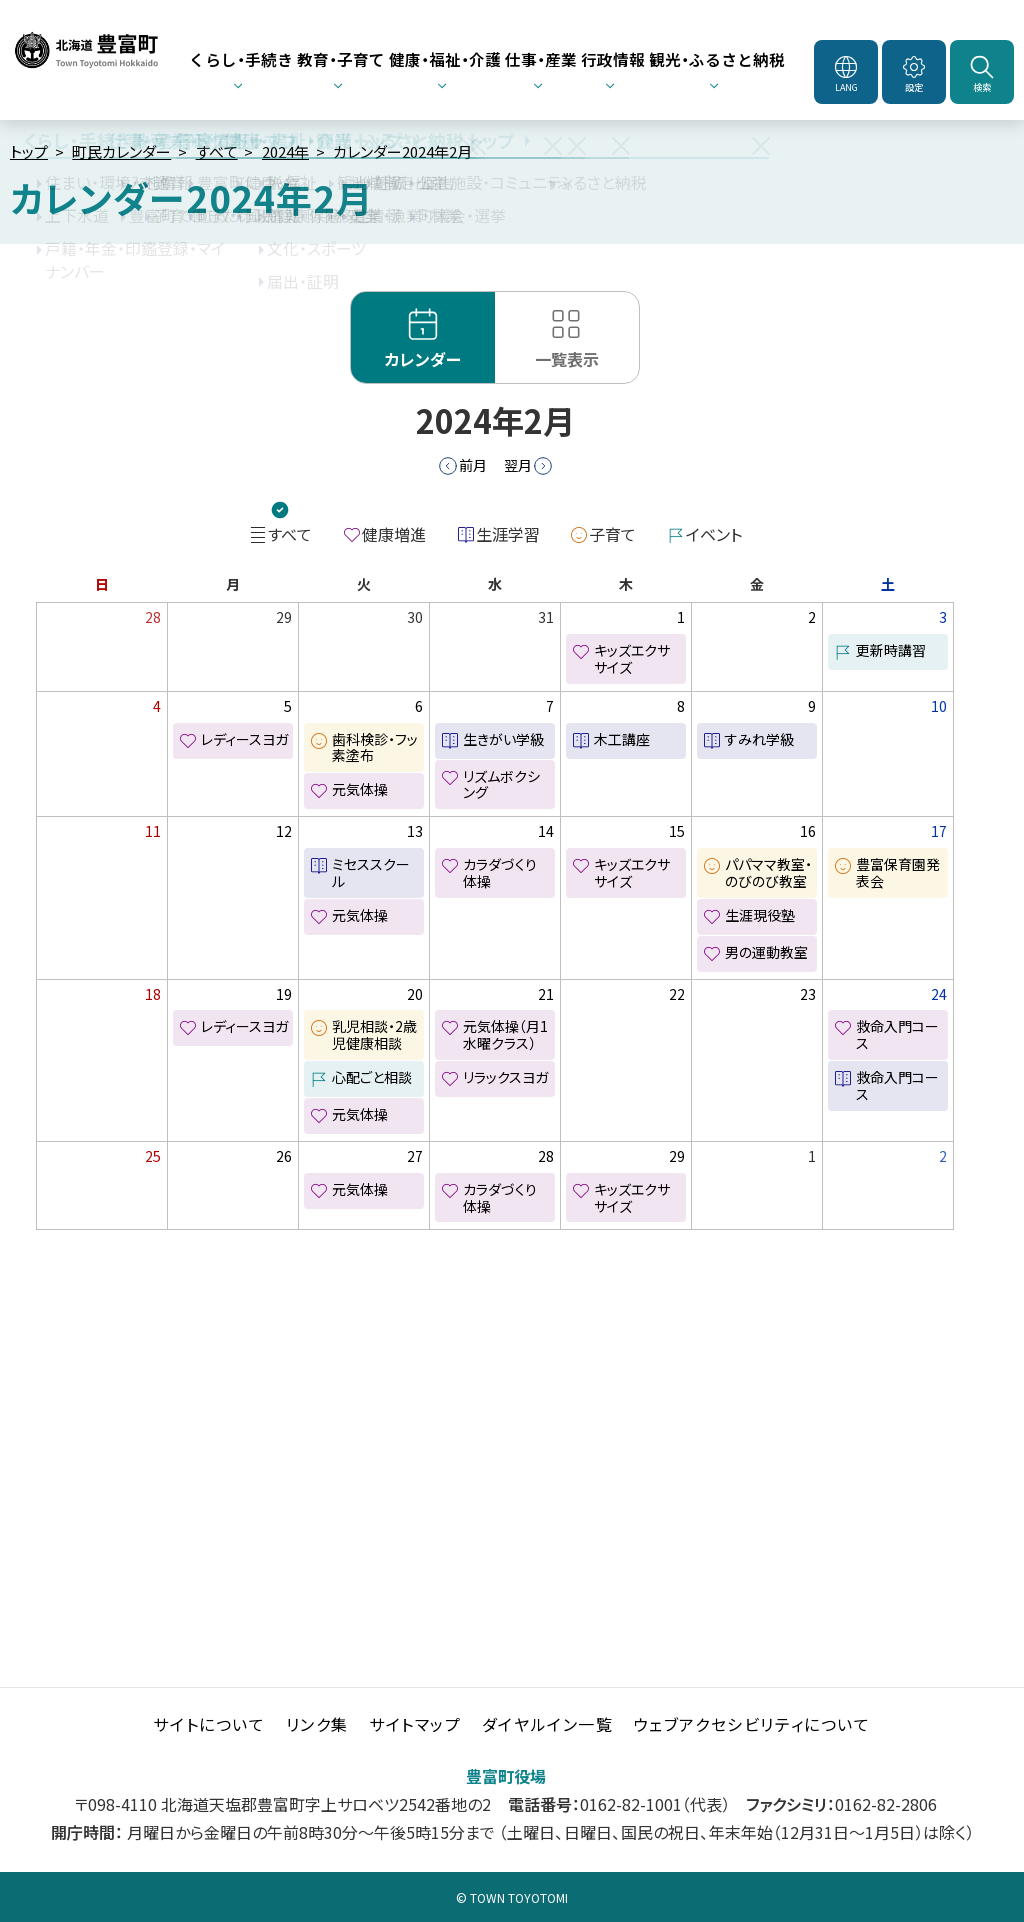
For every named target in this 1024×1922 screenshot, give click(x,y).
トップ (29, 151)
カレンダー (423, 359)
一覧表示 (567, 359)
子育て (612, 534)
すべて (217, 151)
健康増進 (394, 534)
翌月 (518, 465)
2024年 (285, 151)
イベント (714, 534)
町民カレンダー (121, 151)
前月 (473, 465)
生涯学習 (508, 534)
